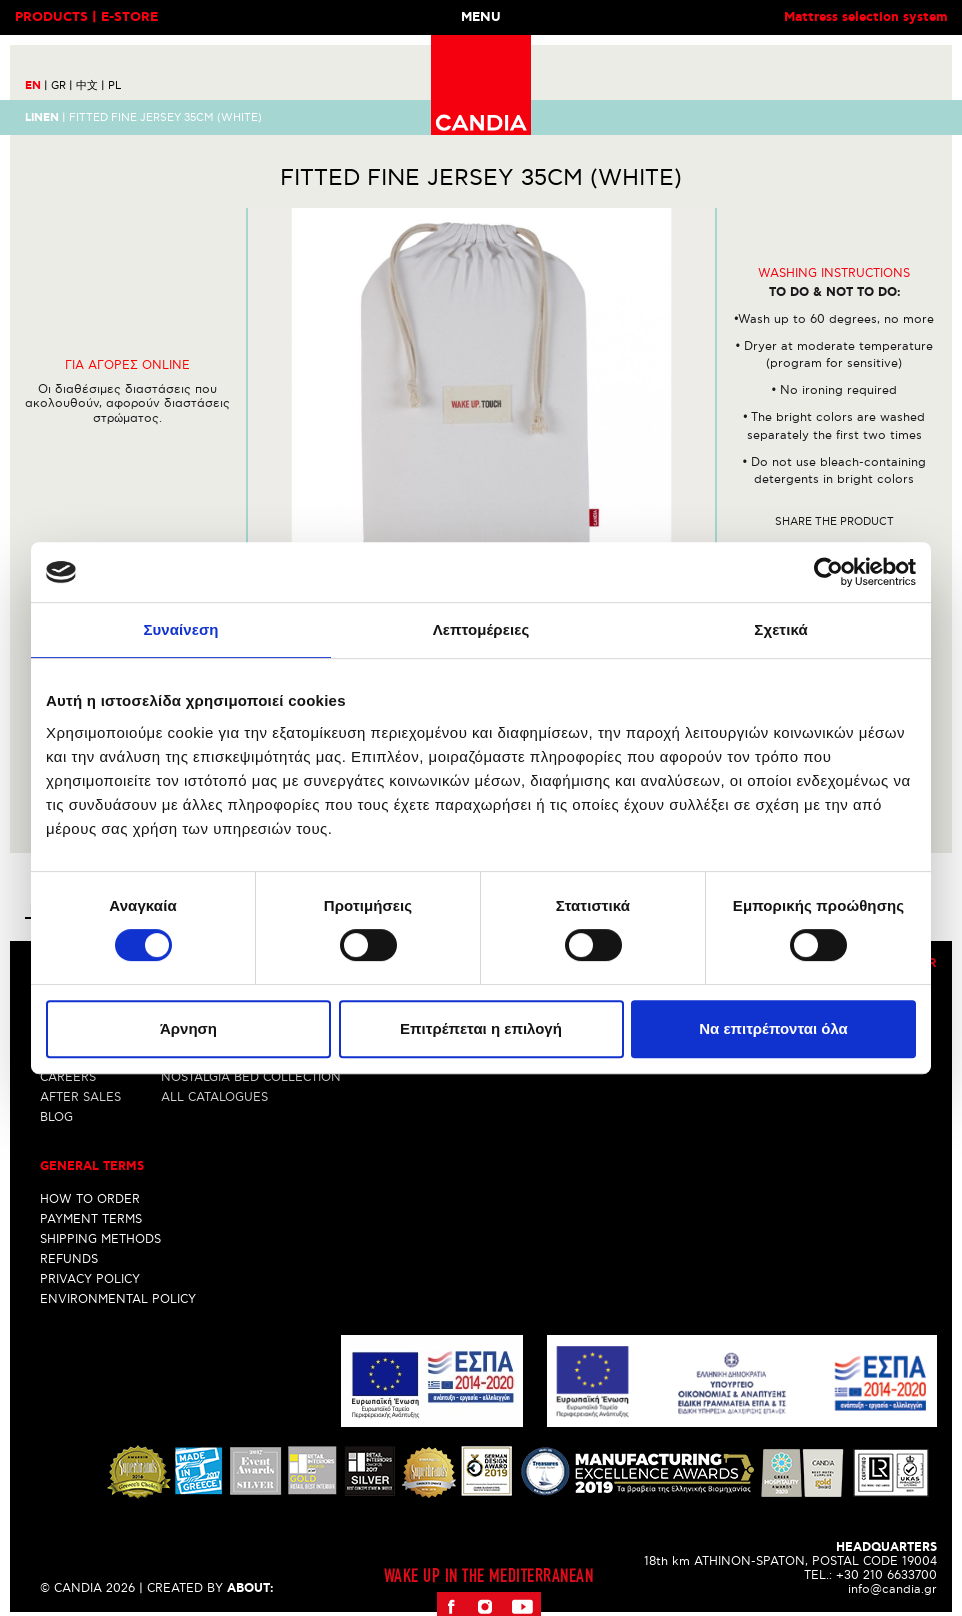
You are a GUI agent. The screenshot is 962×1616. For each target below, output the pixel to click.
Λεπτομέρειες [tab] (481, 629)
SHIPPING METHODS (100, 1239)
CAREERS (68, 1077)
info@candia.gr (892, 1589)
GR (62, 85)
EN (36, 86)
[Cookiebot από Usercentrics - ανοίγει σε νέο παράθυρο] (828, 572)
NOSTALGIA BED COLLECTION (251, 1077)
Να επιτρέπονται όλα (773, 1028)
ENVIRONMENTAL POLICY (118, 1299)
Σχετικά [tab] (780, 629)
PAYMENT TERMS (91, 1219)
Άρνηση (188, 1028)
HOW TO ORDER (90, 1199)
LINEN (42, 117)
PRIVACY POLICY (90, 1279)
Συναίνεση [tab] (180, 629)
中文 (90, 85)
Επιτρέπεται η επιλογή (481, 1028)
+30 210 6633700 (886, 1575)
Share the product (834, 521)
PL (114, 85)
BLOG (56, 1117)
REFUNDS (69, 1259)
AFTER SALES (80, 1097)
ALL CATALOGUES (214, 1097)
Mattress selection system (865, 17)
